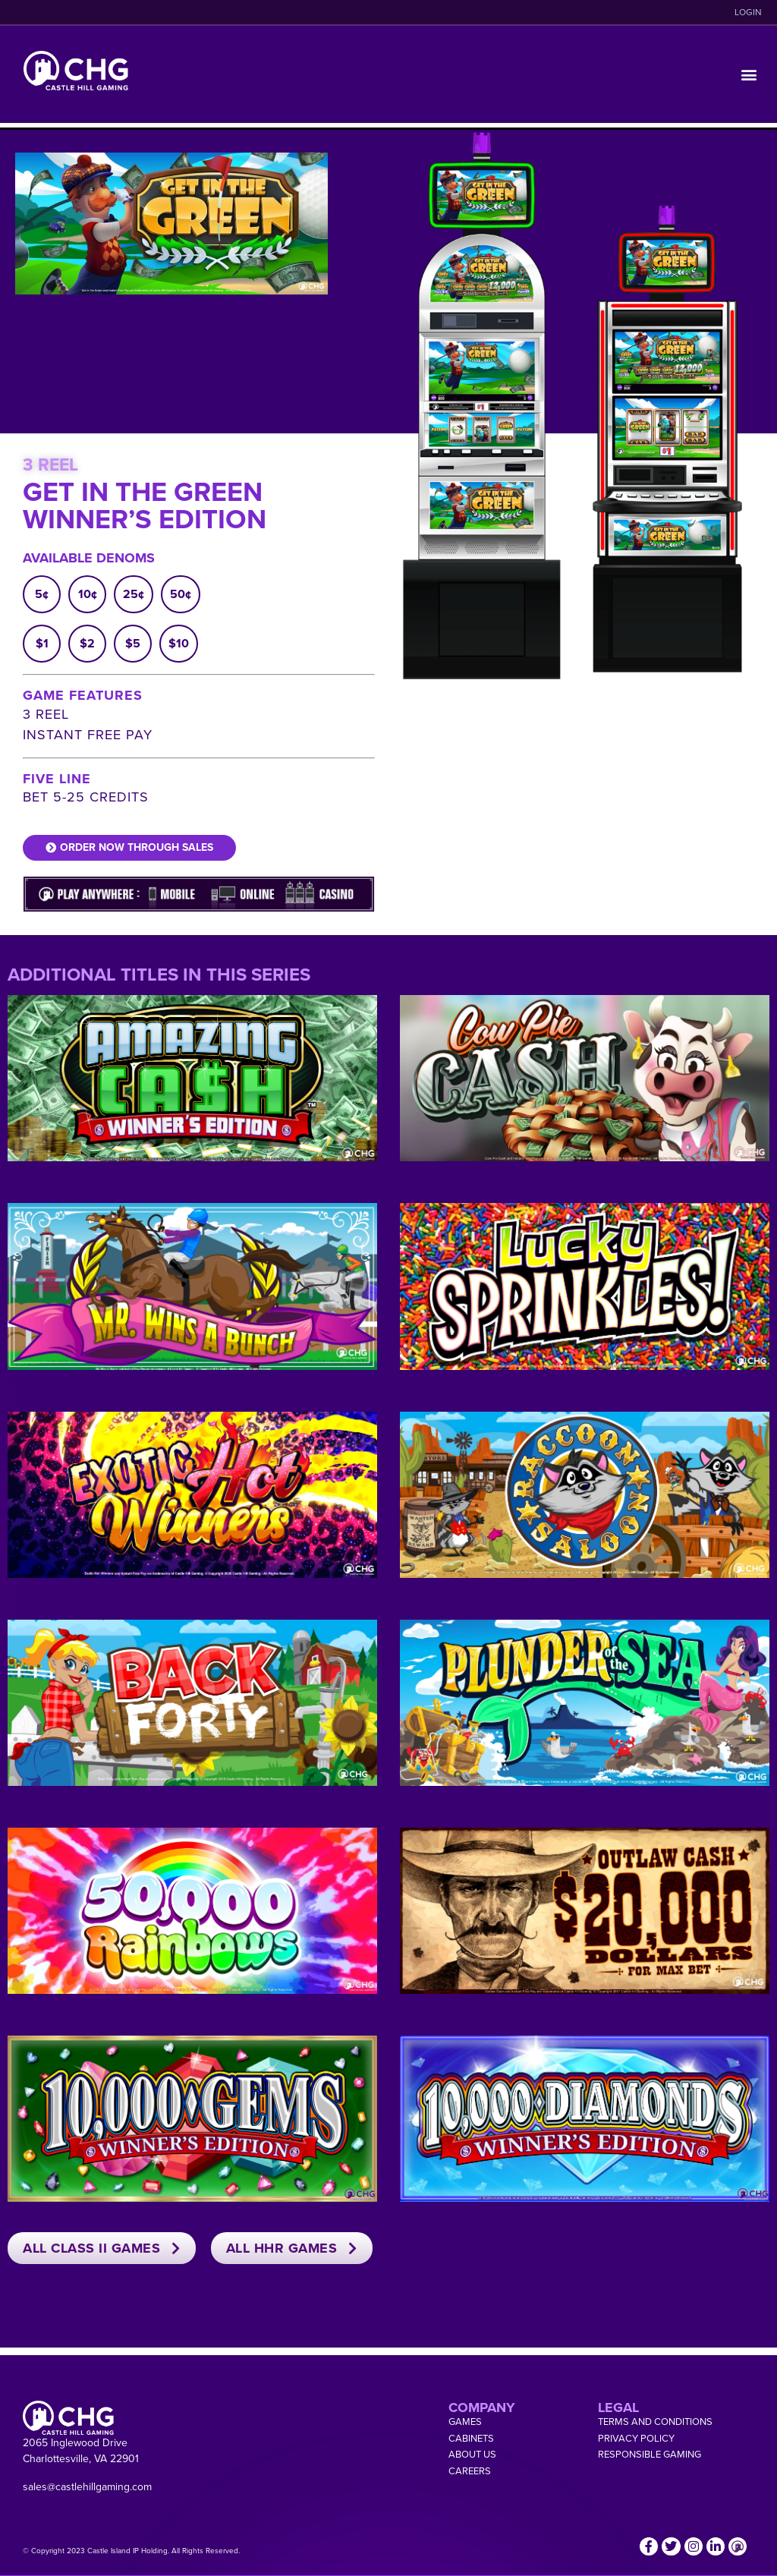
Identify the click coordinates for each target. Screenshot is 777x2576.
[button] (749, 74)
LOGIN (748, 12)
